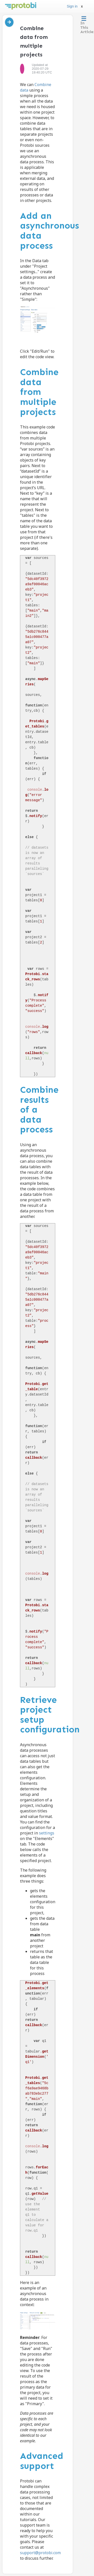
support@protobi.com (40, 2552)
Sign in (72, 6)
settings (46, 1833)
